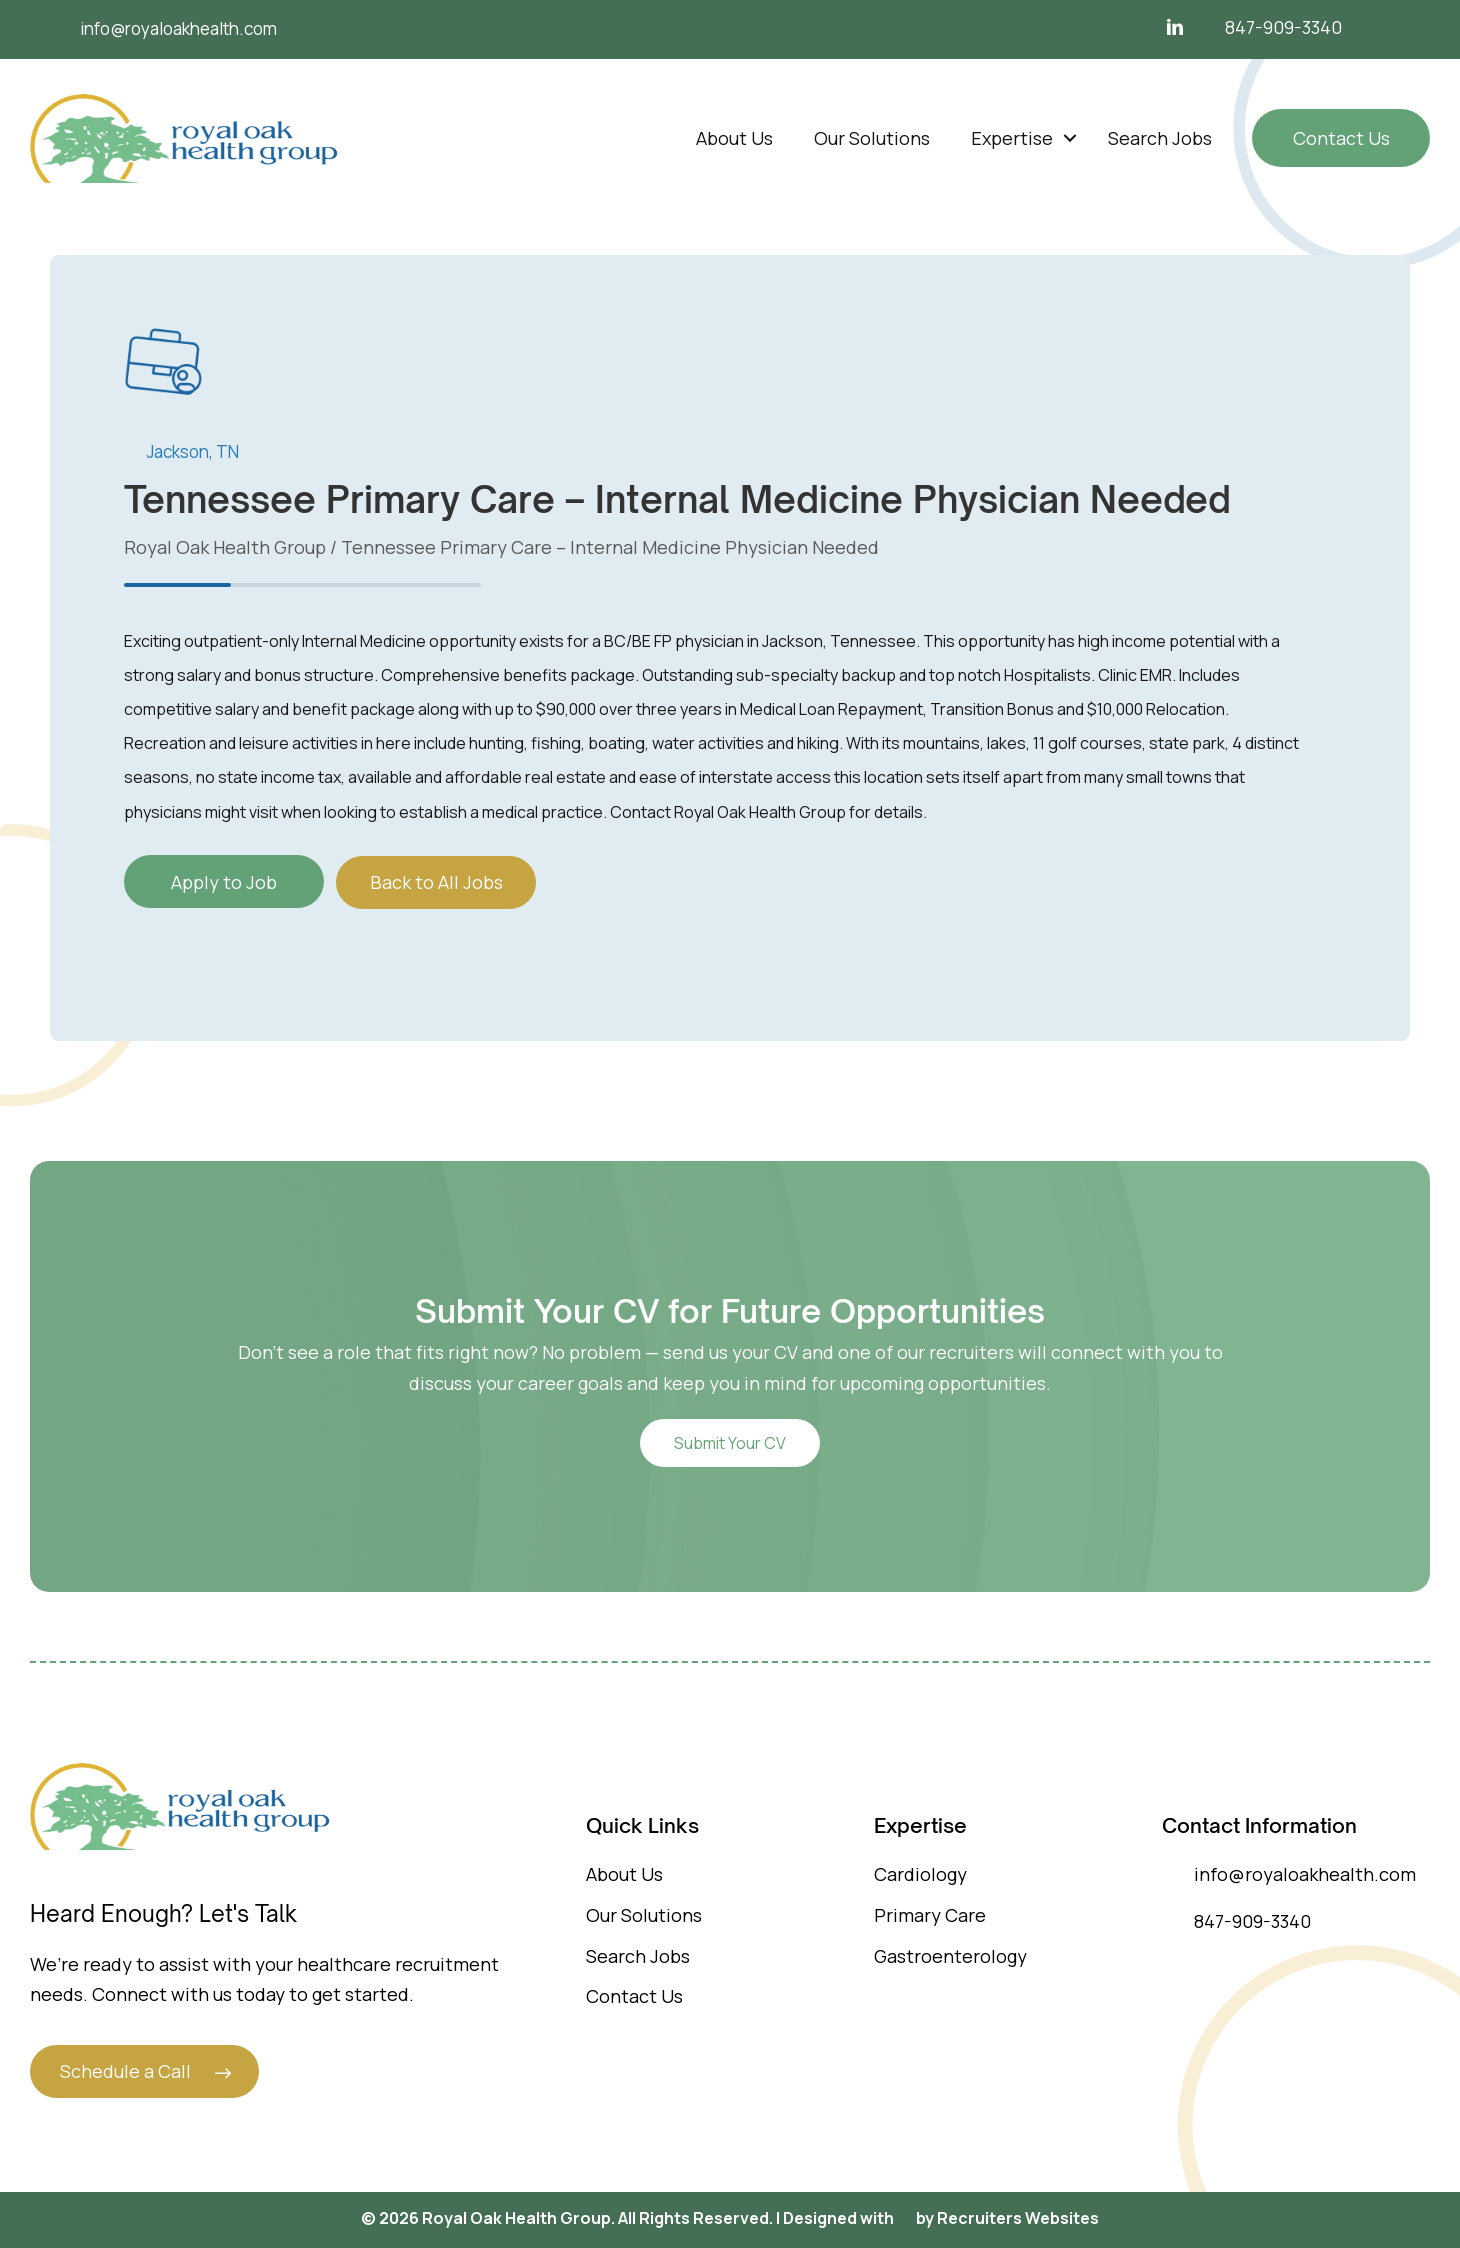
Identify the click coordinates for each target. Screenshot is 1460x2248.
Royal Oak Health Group (225, 547)
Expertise (1012, 138)
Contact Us (1341, 138)
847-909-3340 (1283, 27)
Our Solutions (872, 138)
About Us (734, 138)
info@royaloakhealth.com (1289, 1874)
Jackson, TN (193, 451)
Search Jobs (1160, 138)
